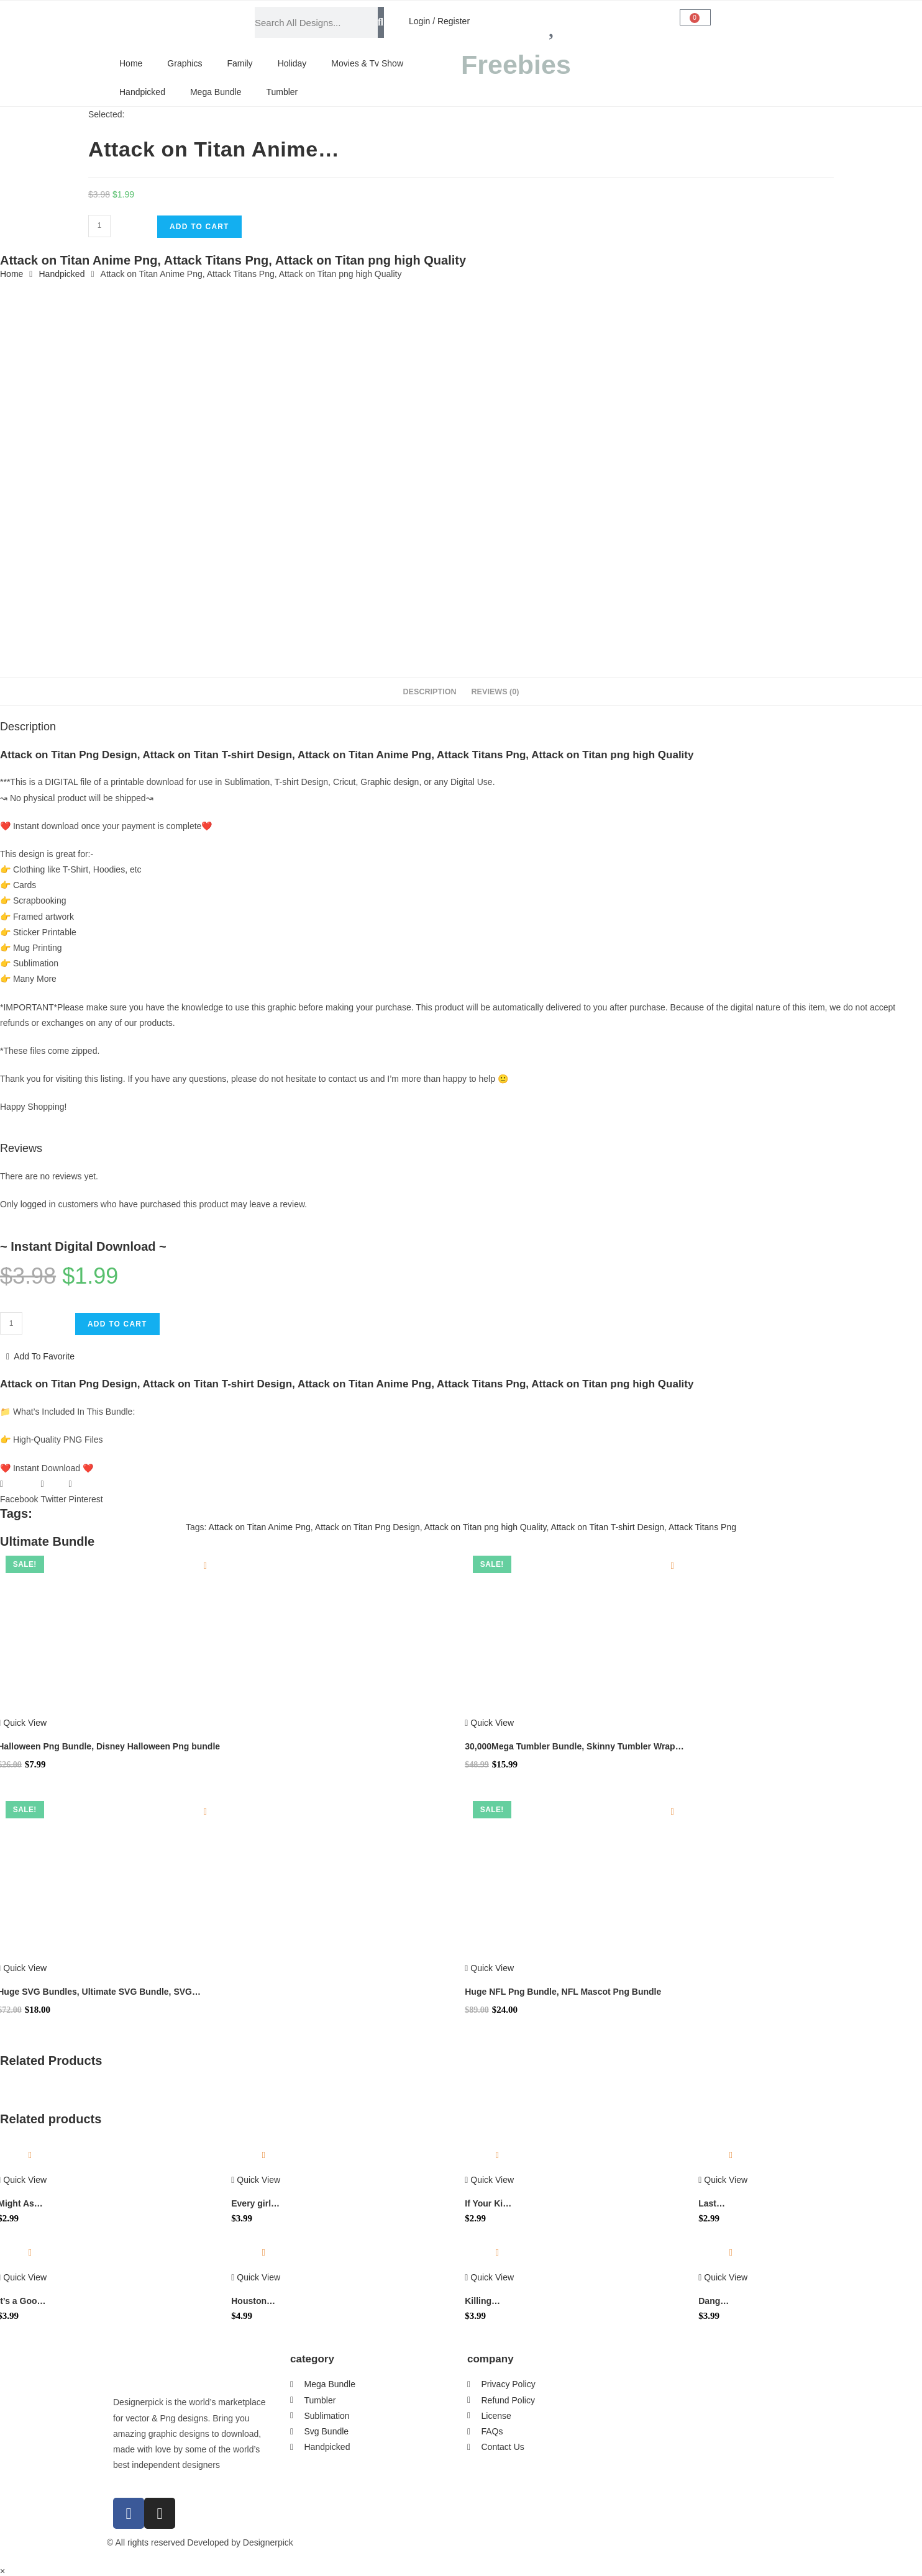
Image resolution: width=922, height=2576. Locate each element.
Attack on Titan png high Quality (485, 1527)
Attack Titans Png (702, 1527)
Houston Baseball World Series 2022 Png (255, 2302)
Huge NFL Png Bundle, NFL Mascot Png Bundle (563, 1992)
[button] (19, 1491)
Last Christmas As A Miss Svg (719, 2204)
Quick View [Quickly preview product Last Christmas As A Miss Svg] (722, 2180)
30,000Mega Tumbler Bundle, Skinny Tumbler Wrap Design (570, 1747)
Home (130, 63)
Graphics (184, 63)
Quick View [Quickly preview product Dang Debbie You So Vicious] (722, 2277)
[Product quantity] (99, 226)
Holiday (292, 63)
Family (239, 63)
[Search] (381, 22)
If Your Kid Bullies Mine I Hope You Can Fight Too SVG (489, 2204)
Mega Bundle (216, 92)
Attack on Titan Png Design (367, 1527)
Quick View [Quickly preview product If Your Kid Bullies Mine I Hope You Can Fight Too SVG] (489, 2180)
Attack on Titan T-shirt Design (607, 1527)
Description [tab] (430, 691)
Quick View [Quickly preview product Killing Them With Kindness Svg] (489, 2277)
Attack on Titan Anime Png (260, 1527)
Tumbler (282, 92)
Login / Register (439, 21)
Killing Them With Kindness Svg (487, 2302)
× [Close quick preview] (2, 2571)
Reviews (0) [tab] (495, 691)
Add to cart (199, 226)
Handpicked (142, 92)
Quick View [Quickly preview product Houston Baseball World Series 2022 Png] (255, 2277)
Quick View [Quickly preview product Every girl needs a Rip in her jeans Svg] (255, 2180)
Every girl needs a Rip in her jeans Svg (255, 2204)
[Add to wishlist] (205, 1566)
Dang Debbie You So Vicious (722, 2302)
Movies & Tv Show (367, 63)
